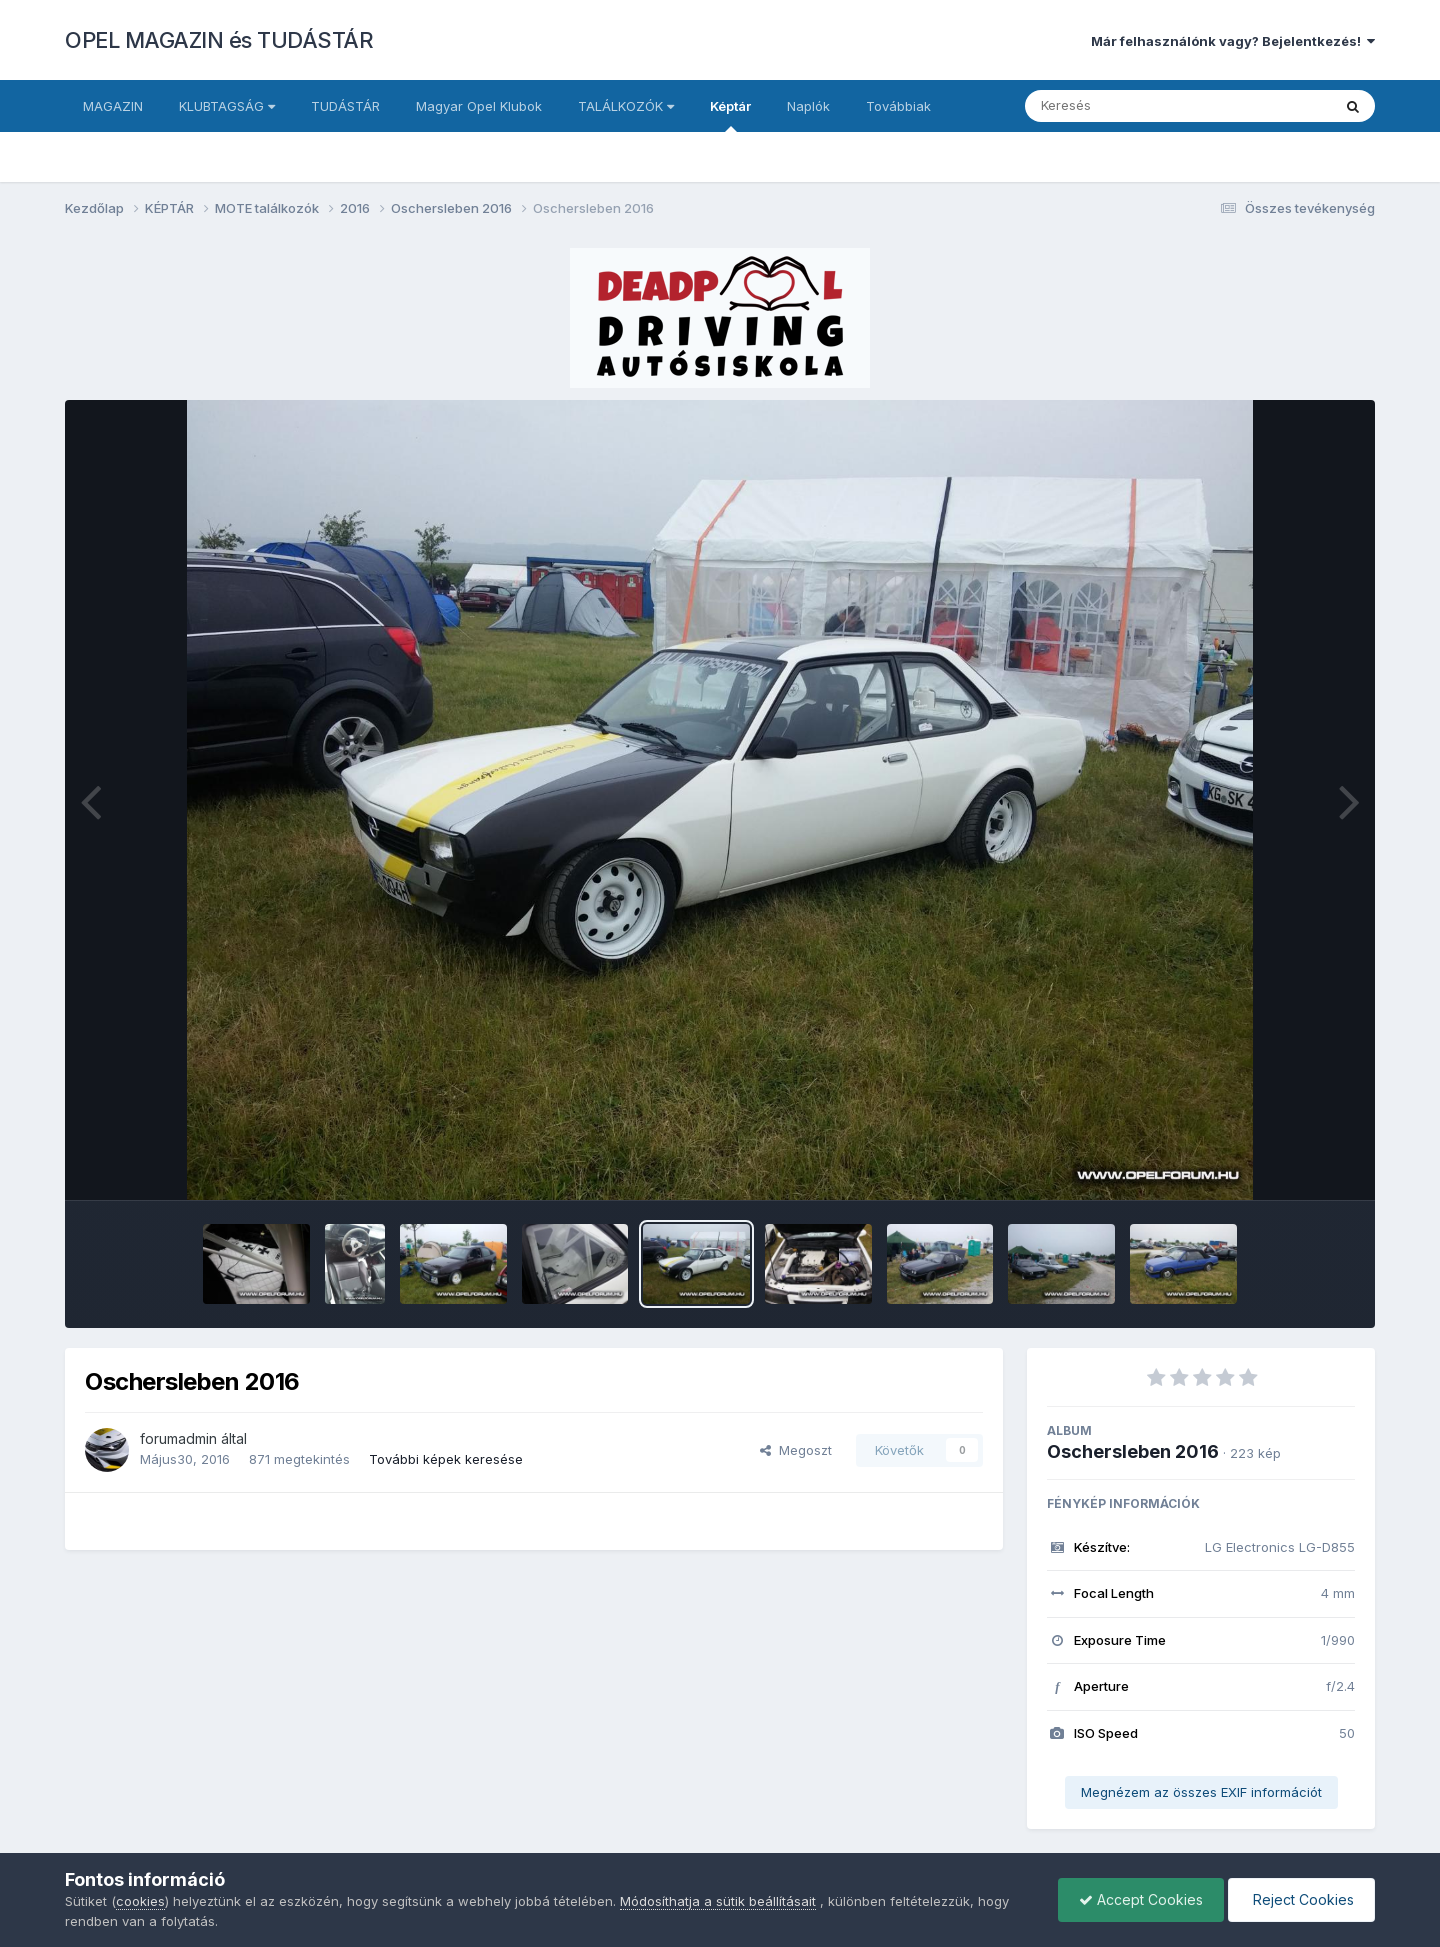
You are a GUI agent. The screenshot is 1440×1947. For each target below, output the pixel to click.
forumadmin (178, 1438)
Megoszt (796, 1450)
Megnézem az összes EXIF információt (1201, 1792)
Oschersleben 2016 (1133, 1451)
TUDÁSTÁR (345, 106)
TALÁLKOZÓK (626, 106)
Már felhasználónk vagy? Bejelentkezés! (1233, 41)
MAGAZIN (113, 106)
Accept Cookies (1141, 1899)
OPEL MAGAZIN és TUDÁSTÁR (219, 40)
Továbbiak (898, 106)
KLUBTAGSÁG (227, 106)
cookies (140, 1901)
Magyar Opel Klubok (479, 106)
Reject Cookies (1301, 1899)
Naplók (808, 106)
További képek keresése (446, 1459)
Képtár (730, 115)
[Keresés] (1123, 106)
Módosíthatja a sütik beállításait (718, 1901)
